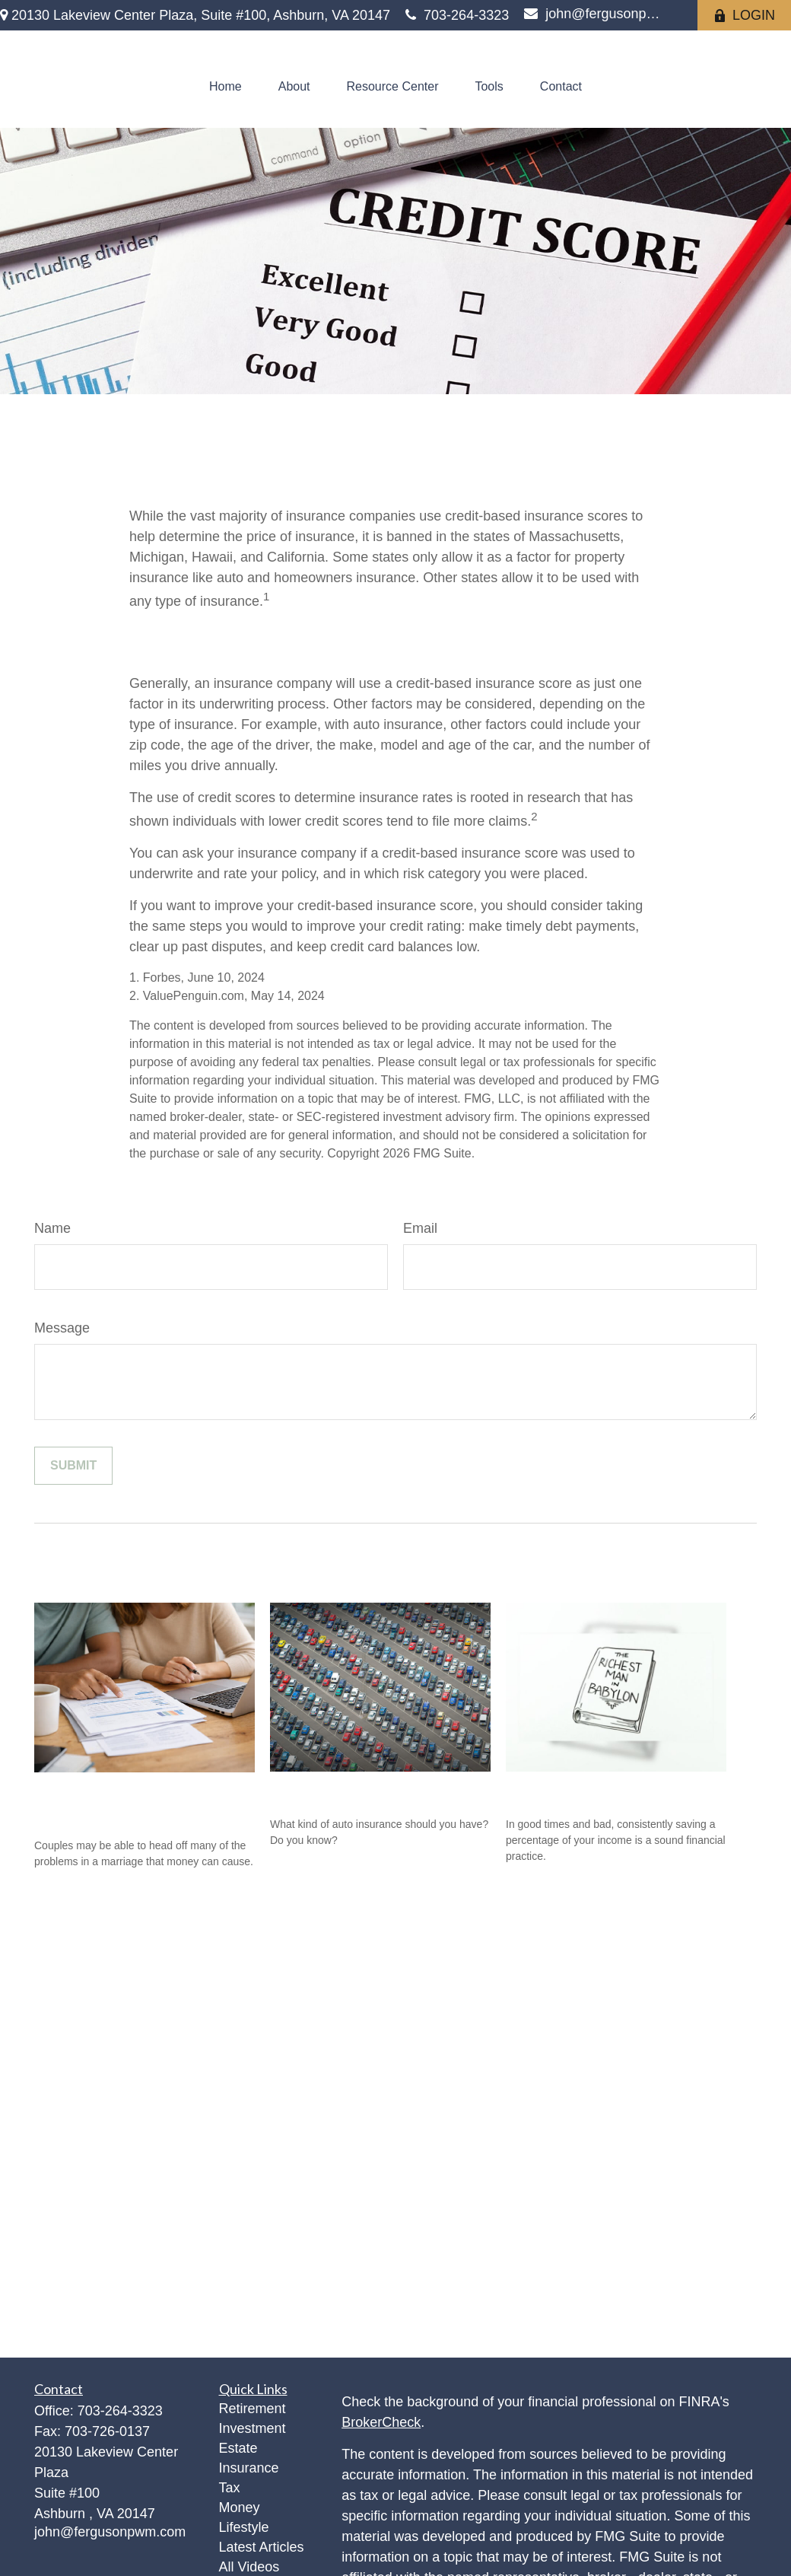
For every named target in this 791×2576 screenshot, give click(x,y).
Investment (252, 2428)
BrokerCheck (381, 2422)
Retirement (252, 2408)
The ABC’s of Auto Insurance (375, 1789)
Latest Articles (261, 2547)
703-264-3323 (457, 15)
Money (239, 2507)
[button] (225, 87)
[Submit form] (73, 1466)
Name (52, 1228)
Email (420, 1228)
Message (62, 1328)
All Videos (249, 2566)
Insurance (249, 2468)
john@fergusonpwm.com (593, 13)
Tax (229, 2487)
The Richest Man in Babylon (607, 1789)
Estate (238, 2448)
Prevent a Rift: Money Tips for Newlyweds (132, 1800)
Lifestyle (244, 2527)
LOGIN (744, 15)
